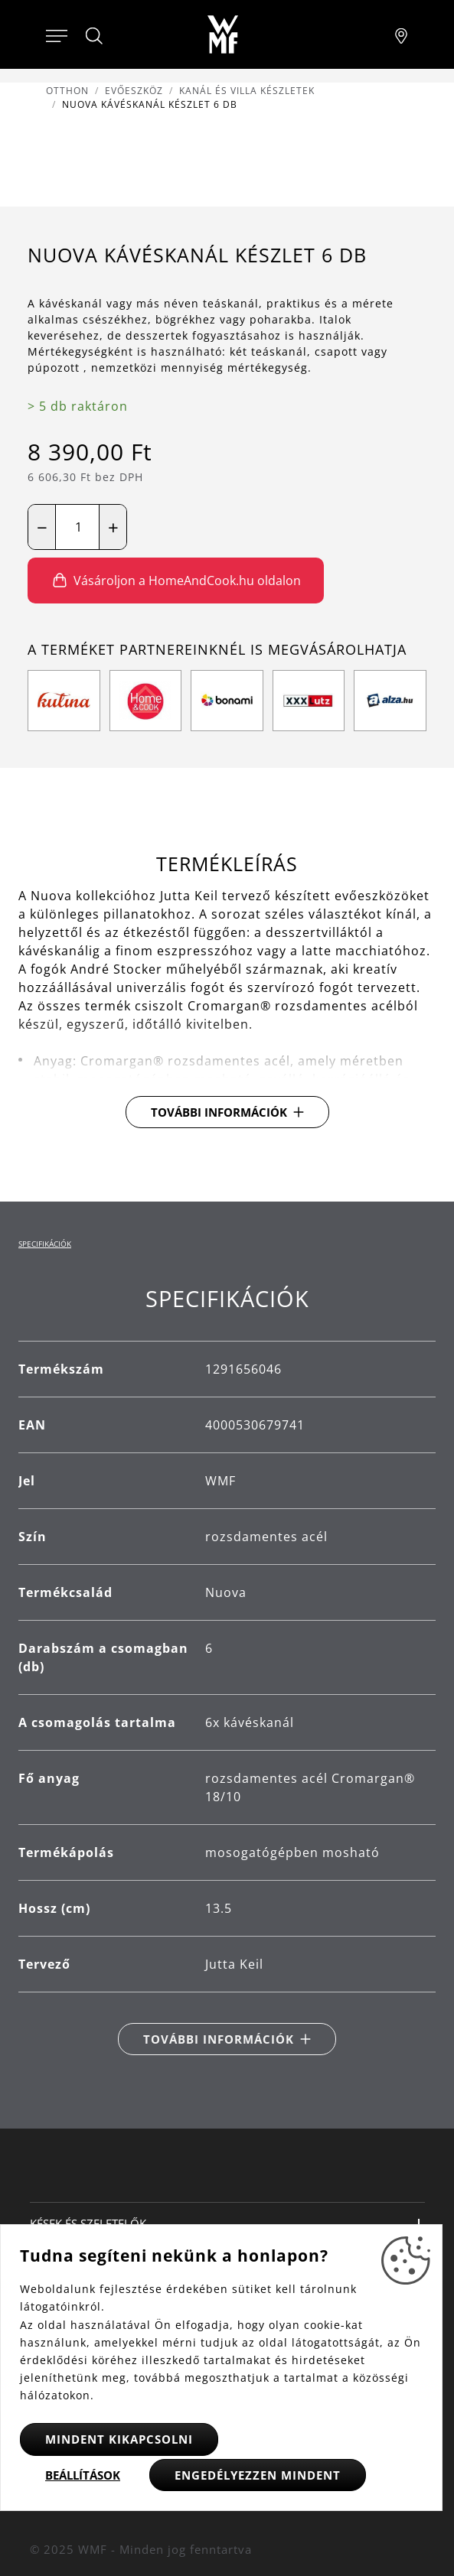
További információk (219, 1112)
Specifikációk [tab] (44, 1243)
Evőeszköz (134, 90)
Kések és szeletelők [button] (88, 2223)
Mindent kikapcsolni (119, 2439)
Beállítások (82, 2475)
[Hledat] (95, 36)
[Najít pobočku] (401, 34)
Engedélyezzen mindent (258, 2475)
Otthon (67, 90)
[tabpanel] (227, 1670)
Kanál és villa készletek (247, 90)
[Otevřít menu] (57, 34)
